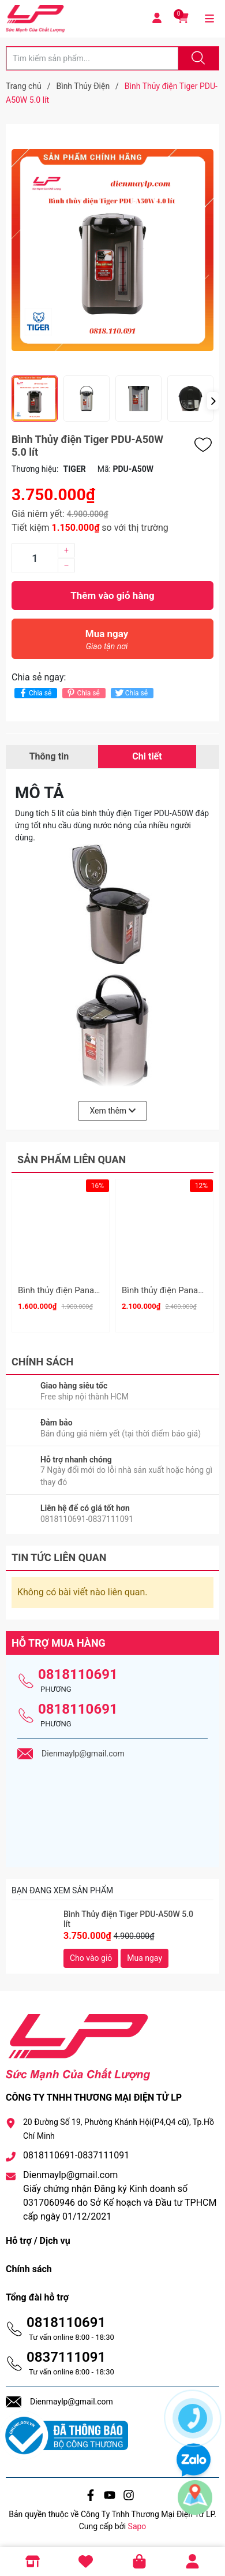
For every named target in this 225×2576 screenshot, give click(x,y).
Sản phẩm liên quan (71, 1159)
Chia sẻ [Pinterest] (82, 692)
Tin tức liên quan (59, 1557)
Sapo (137, 2526)
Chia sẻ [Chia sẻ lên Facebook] (34, 692)
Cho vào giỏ (91, 1958)
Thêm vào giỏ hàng (112, 595)
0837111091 (66, 2357)
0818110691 (78, 1674)
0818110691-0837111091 (76, 2155)
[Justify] (197, 58)
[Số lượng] (35, 558)
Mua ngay (106, 642)
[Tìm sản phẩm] (92, 58)
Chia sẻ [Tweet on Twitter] (131, 692)
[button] (213, 401)
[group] (112, 250)
